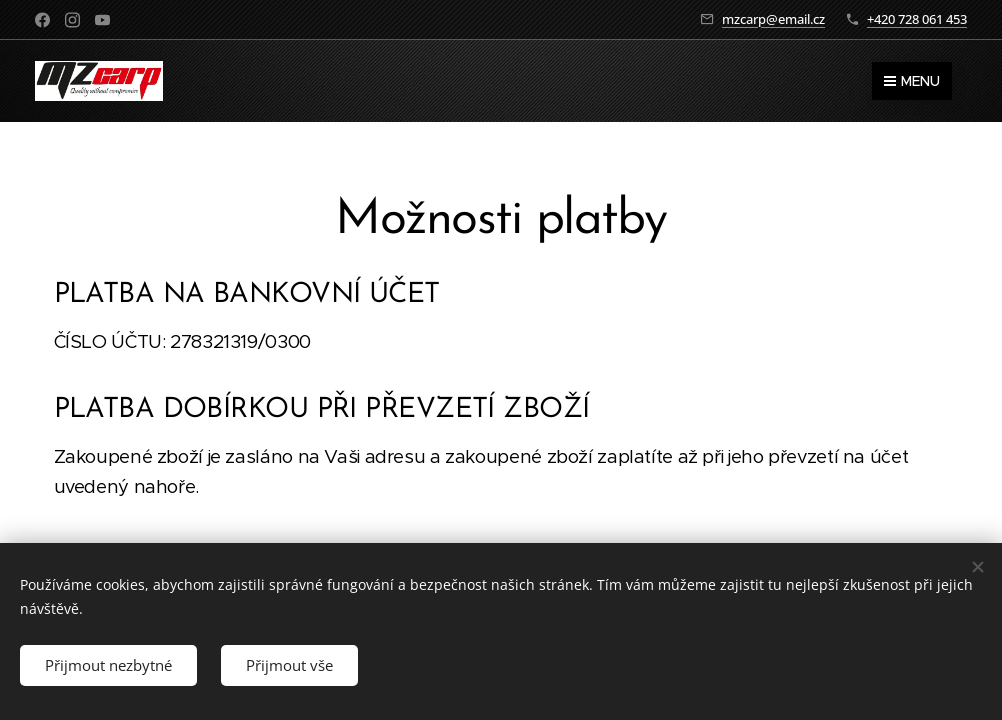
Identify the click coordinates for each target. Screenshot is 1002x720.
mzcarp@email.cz (773, 19)
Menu (912, 81)
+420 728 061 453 (917, 19)
